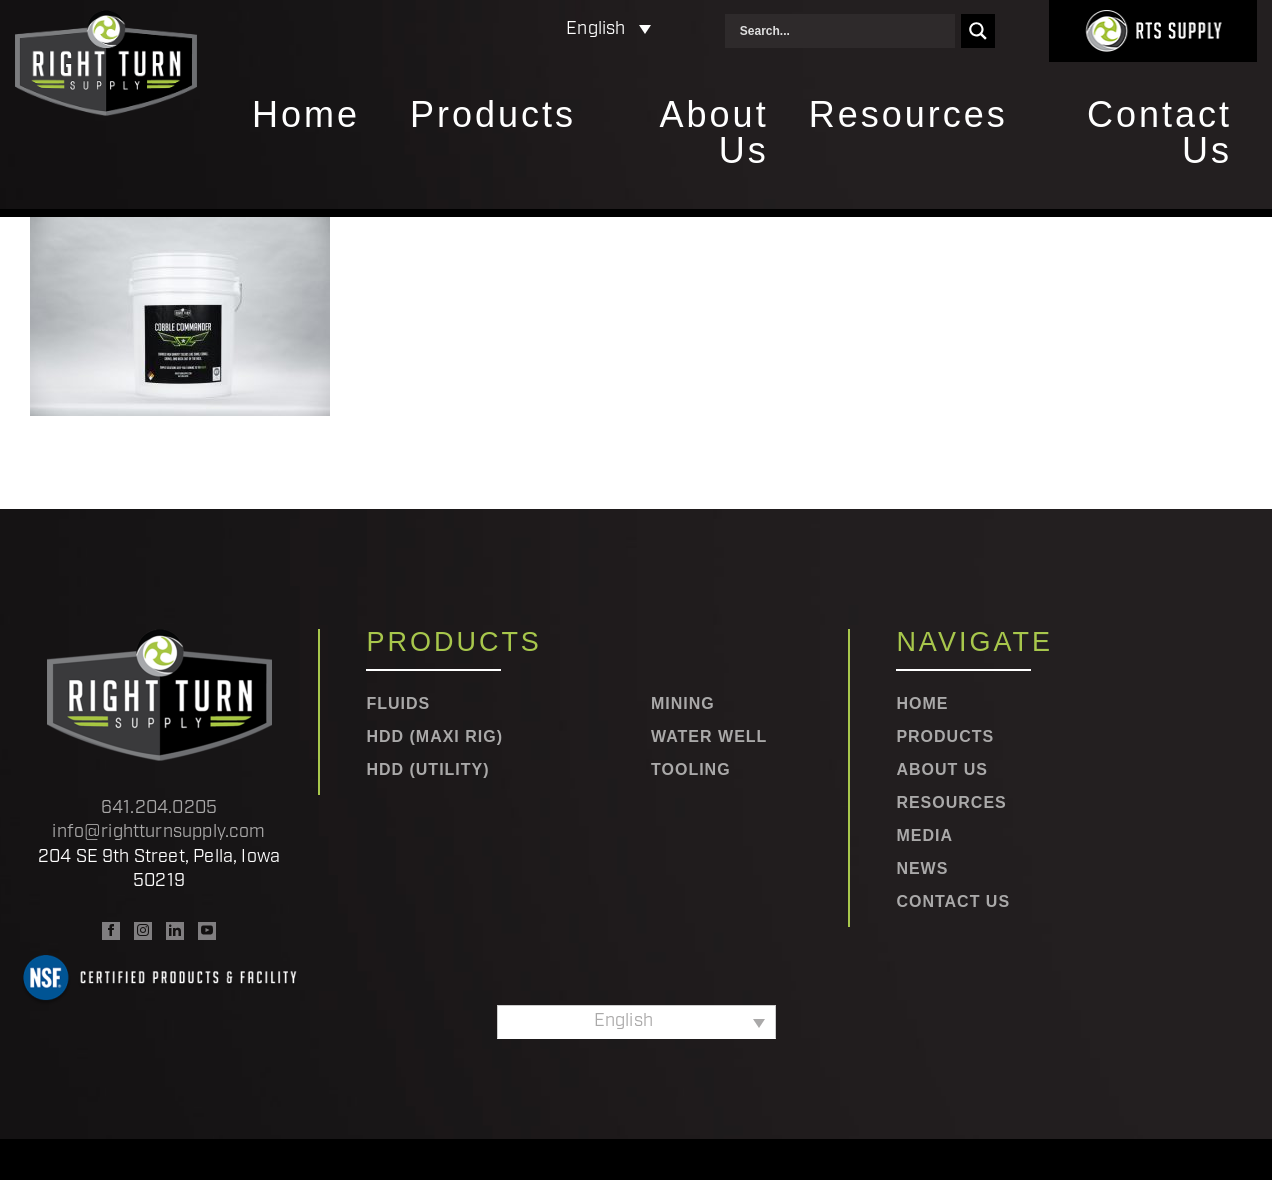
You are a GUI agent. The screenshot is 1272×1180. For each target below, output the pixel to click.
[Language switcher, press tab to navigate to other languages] (521, 30)
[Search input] (845, 31)
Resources (908, 116)
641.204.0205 (159, 808)
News (922, 869)
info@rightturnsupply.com (158, 832)
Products (493, 116)
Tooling (691, 770)
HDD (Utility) (427, 770)
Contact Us (1159, 134)
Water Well (709, 737)
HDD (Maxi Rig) (434, 737)
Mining (683, 704)
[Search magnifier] (978, 31)
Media (924, 836)
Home (306, 116)
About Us (714, 134)
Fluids (398, 704)
